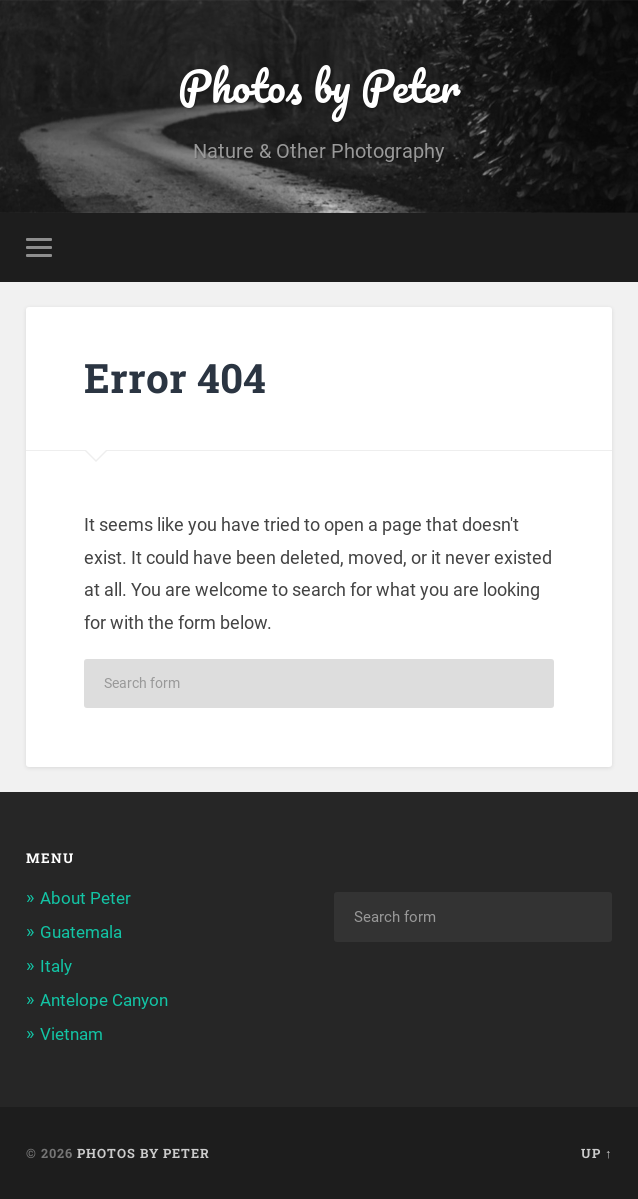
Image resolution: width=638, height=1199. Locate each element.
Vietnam (71, 1034)
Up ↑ (596, 1153)
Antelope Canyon (104, 1000)
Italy (56, 966)
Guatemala (81, 932)
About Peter (85, 898)
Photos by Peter (319, 85)
